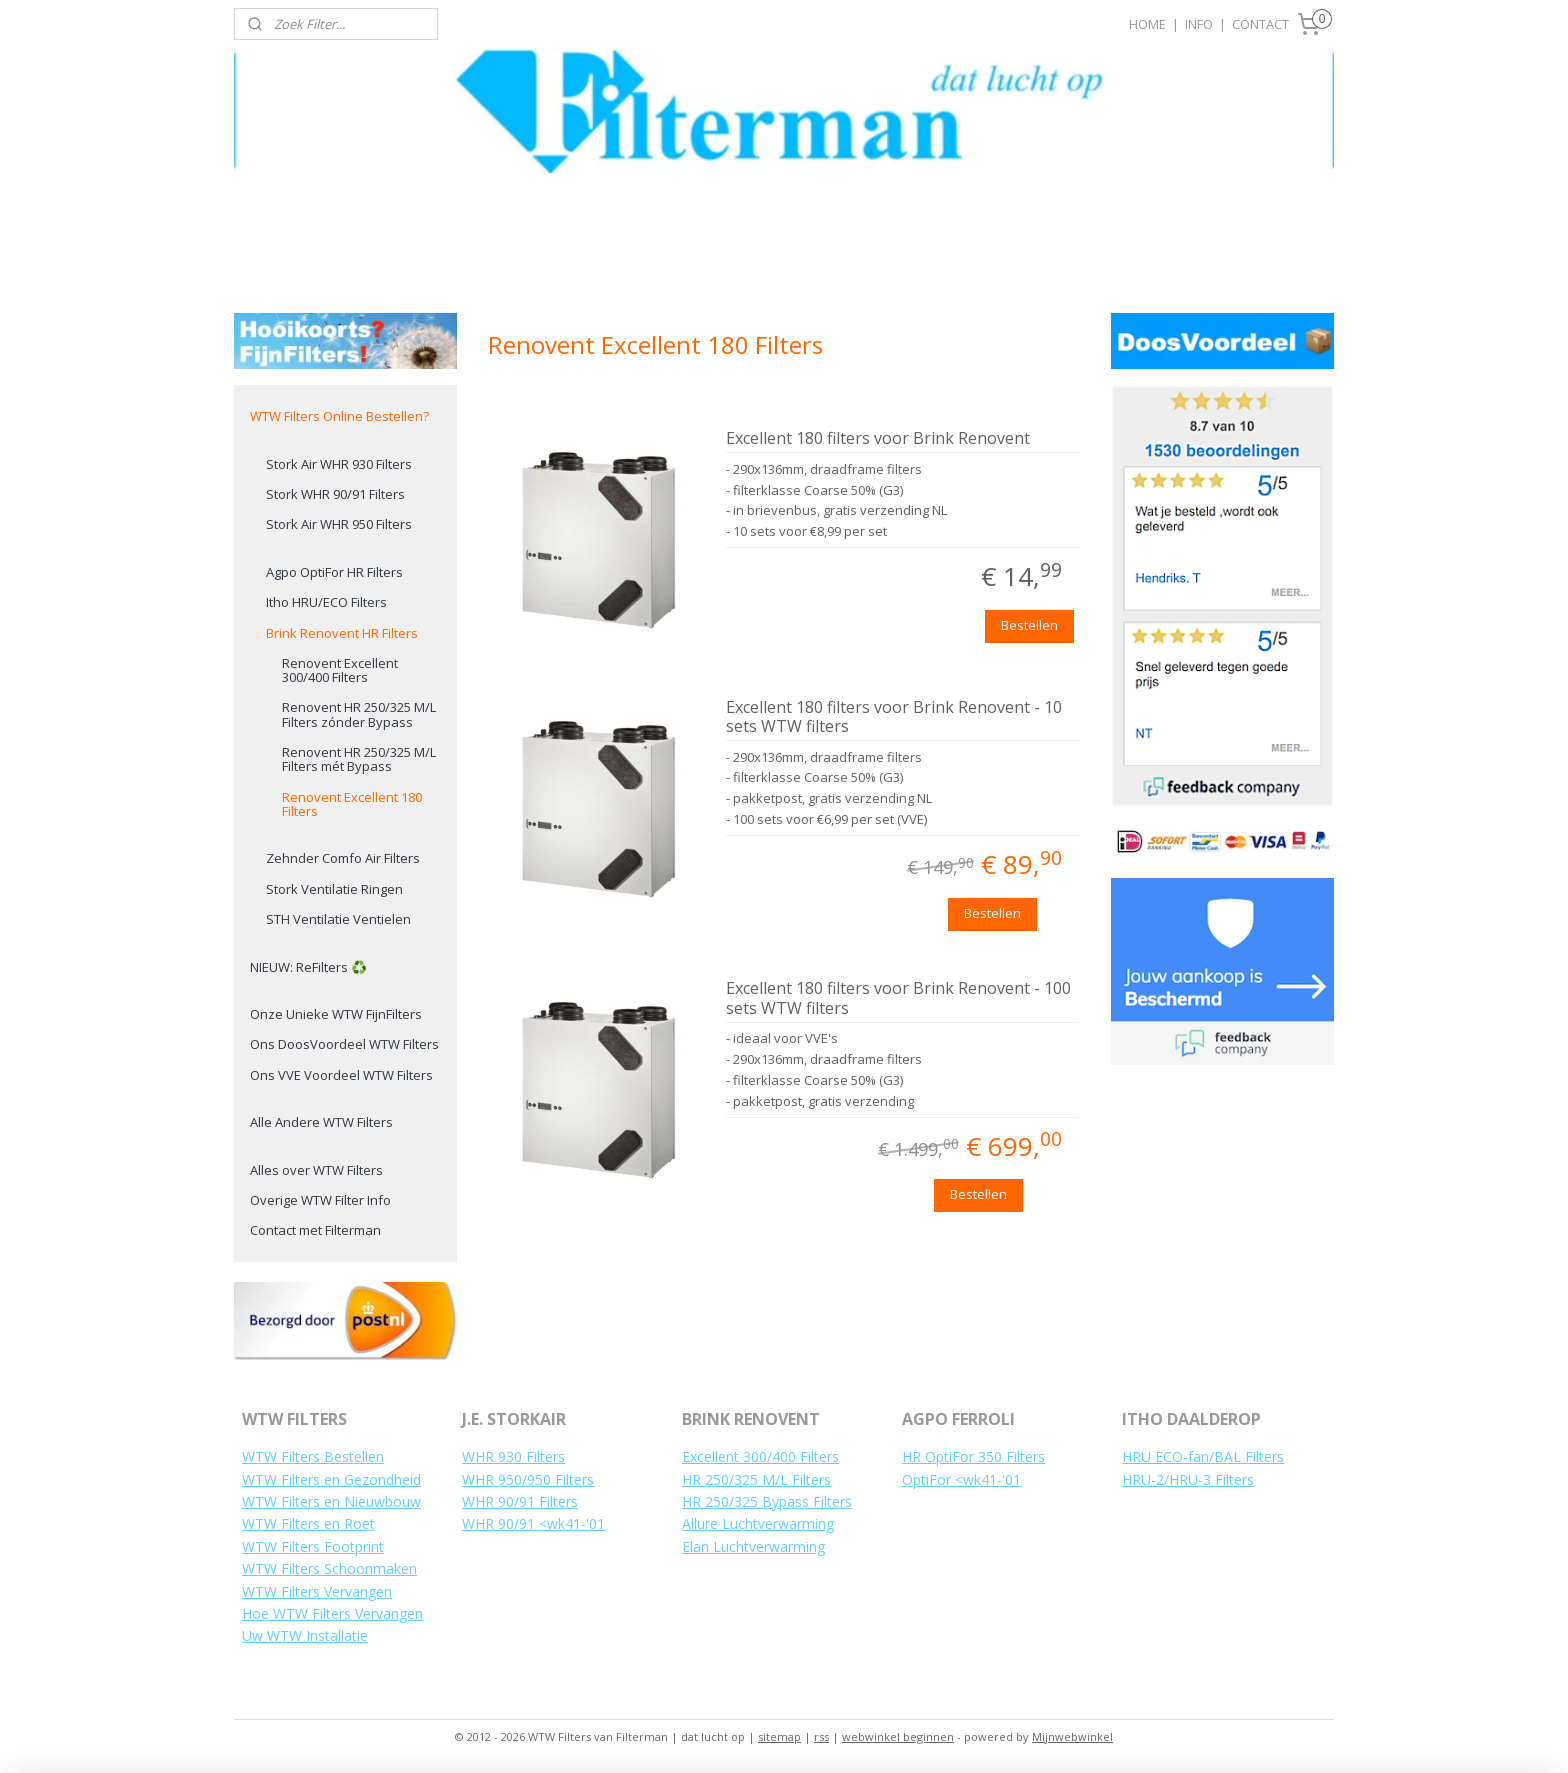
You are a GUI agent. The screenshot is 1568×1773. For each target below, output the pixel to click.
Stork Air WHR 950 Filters (339, 524)
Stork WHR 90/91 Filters (335, 494)
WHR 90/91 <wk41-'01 (533, 1523)
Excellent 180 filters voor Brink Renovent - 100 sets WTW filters (898, 998)
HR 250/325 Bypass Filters (767, 1501)
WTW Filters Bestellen (313, 1456)
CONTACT (1260, 24)
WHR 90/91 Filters (520, 1501)
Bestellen (1029, 625)
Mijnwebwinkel (1072, 1736)
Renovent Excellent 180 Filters (352, 804)
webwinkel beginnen (898, 1736)
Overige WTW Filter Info (320, 1200)
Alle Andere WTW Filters (321, 1122)
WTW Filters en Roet (308, 1523)
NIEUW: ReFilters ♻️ (308, 967)
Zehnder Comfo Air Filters (343, 858)
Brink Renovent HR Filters (342, 633)
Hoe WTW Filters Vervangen (332, 1613)
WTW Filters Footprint (313, 1546)
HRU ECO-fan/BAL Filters (1203, 1456)
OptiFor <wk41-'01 (961, 1479)
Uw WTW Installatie (305, 1635)
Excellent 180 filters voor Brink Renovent (878, 439)
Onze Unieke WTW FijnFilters (336, 1014)
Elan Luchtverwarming (753, 1546)
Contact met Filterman (315, 1230)
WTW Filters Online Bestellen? (339, 416)
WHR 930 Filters (513, 1456)
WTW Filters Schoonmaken (329, 1568)
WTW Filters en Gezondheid (331, 1479)
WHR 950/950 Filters (528, 1479)
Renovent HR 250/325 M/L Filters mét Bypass (359, 759)
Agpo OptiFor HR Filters (334, 572)
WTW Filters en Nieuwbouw (331, 1501)
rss (821, 1736)
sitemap (779, 1736)
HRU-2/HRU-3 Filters (1188, 1479)
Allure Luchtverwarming (758, 1523)
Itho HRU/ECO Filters (326, 602)
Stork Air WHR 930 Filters (339, 464)
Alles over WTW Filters (316, 1170)
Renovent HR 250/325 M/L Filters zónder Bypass (359, 714)
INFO (1199, 24)
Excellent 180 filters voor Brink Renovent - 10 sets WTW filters (894, 717)
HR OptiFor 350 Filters (973, 1456)
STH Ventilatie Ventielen (338, 919)
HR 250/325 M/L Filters (756, 1479)
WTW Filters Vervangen (317, 1591)
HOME (1147, 24)
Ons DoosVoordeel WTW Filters (344, 1044)
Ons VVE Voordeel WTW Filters (341, 1075)
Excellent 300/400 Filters (760, 1456)
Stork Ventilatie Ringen (334, 889)
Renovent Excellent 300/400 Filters (340, 670)
